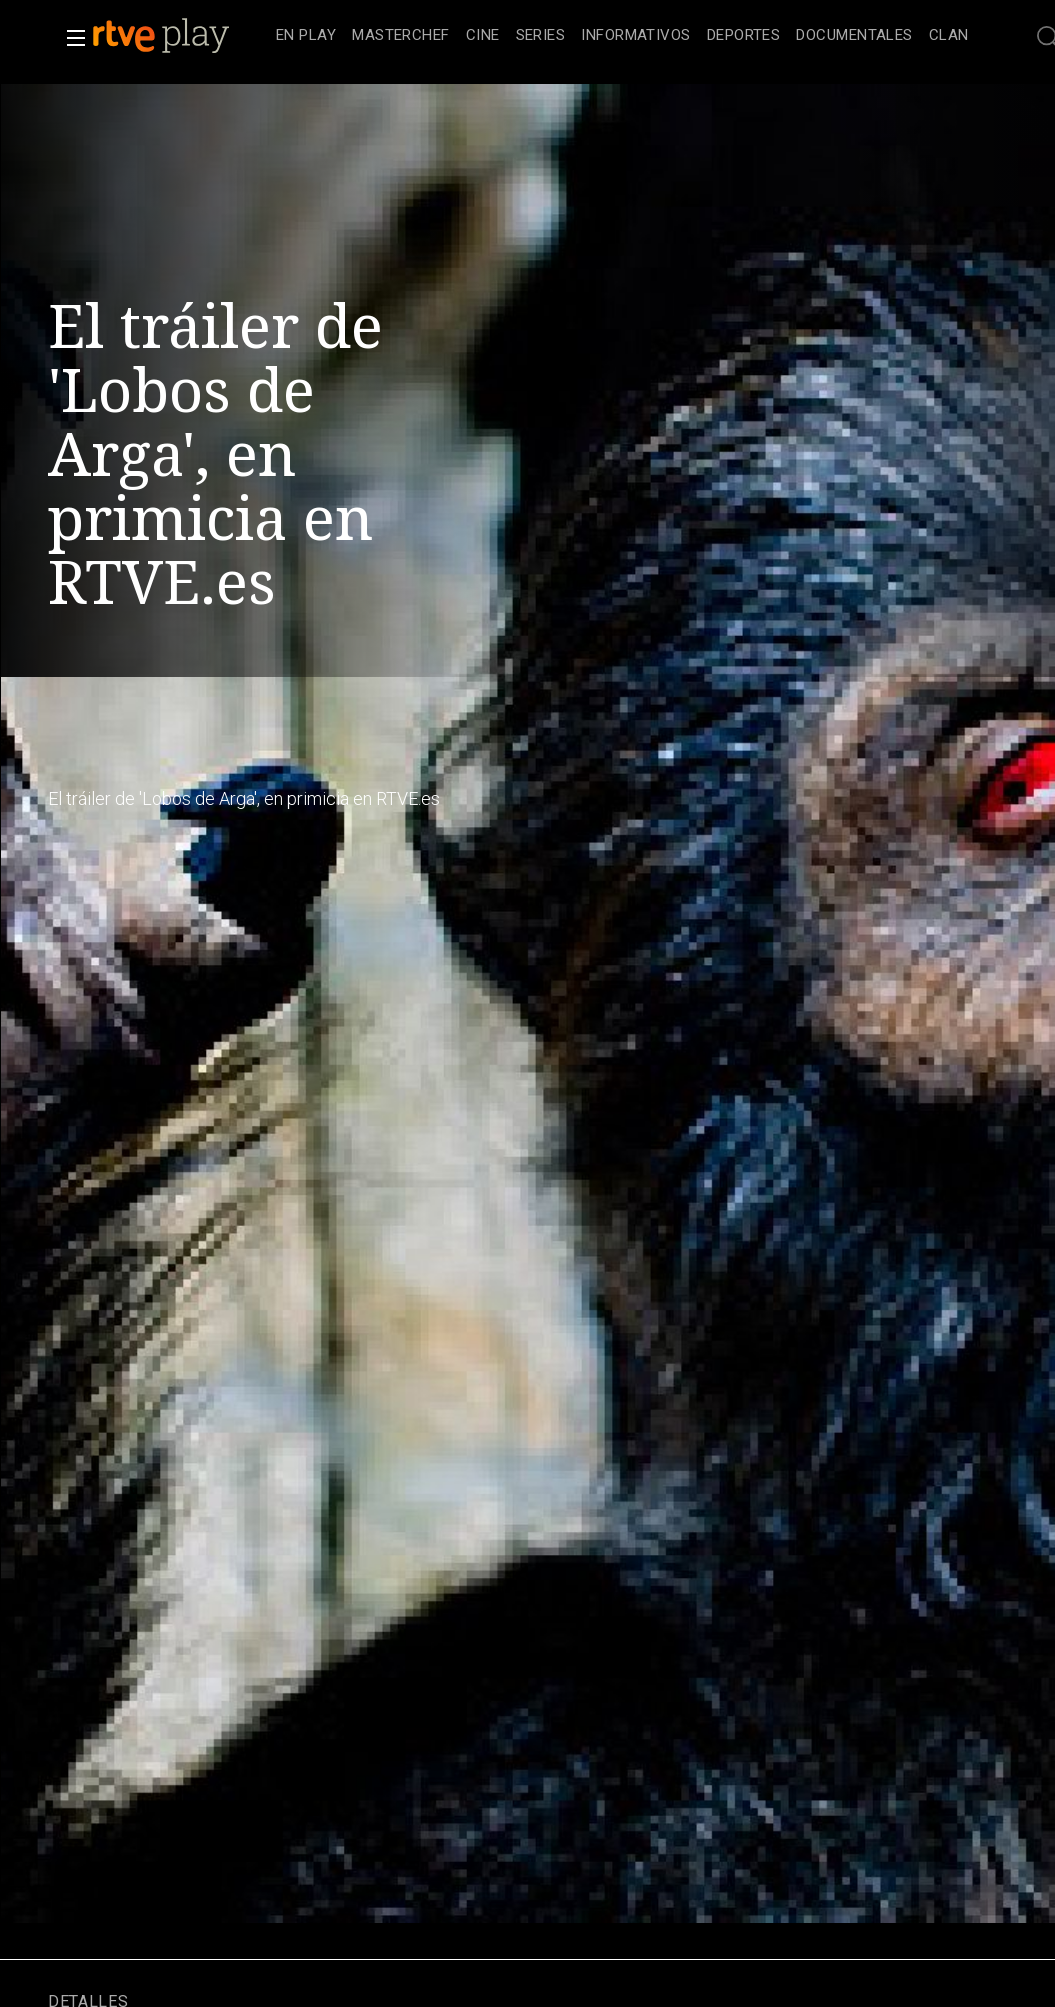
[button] (70, 38)
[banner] (180, 36)
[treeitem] (306, 36)
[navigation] (622, 36)
